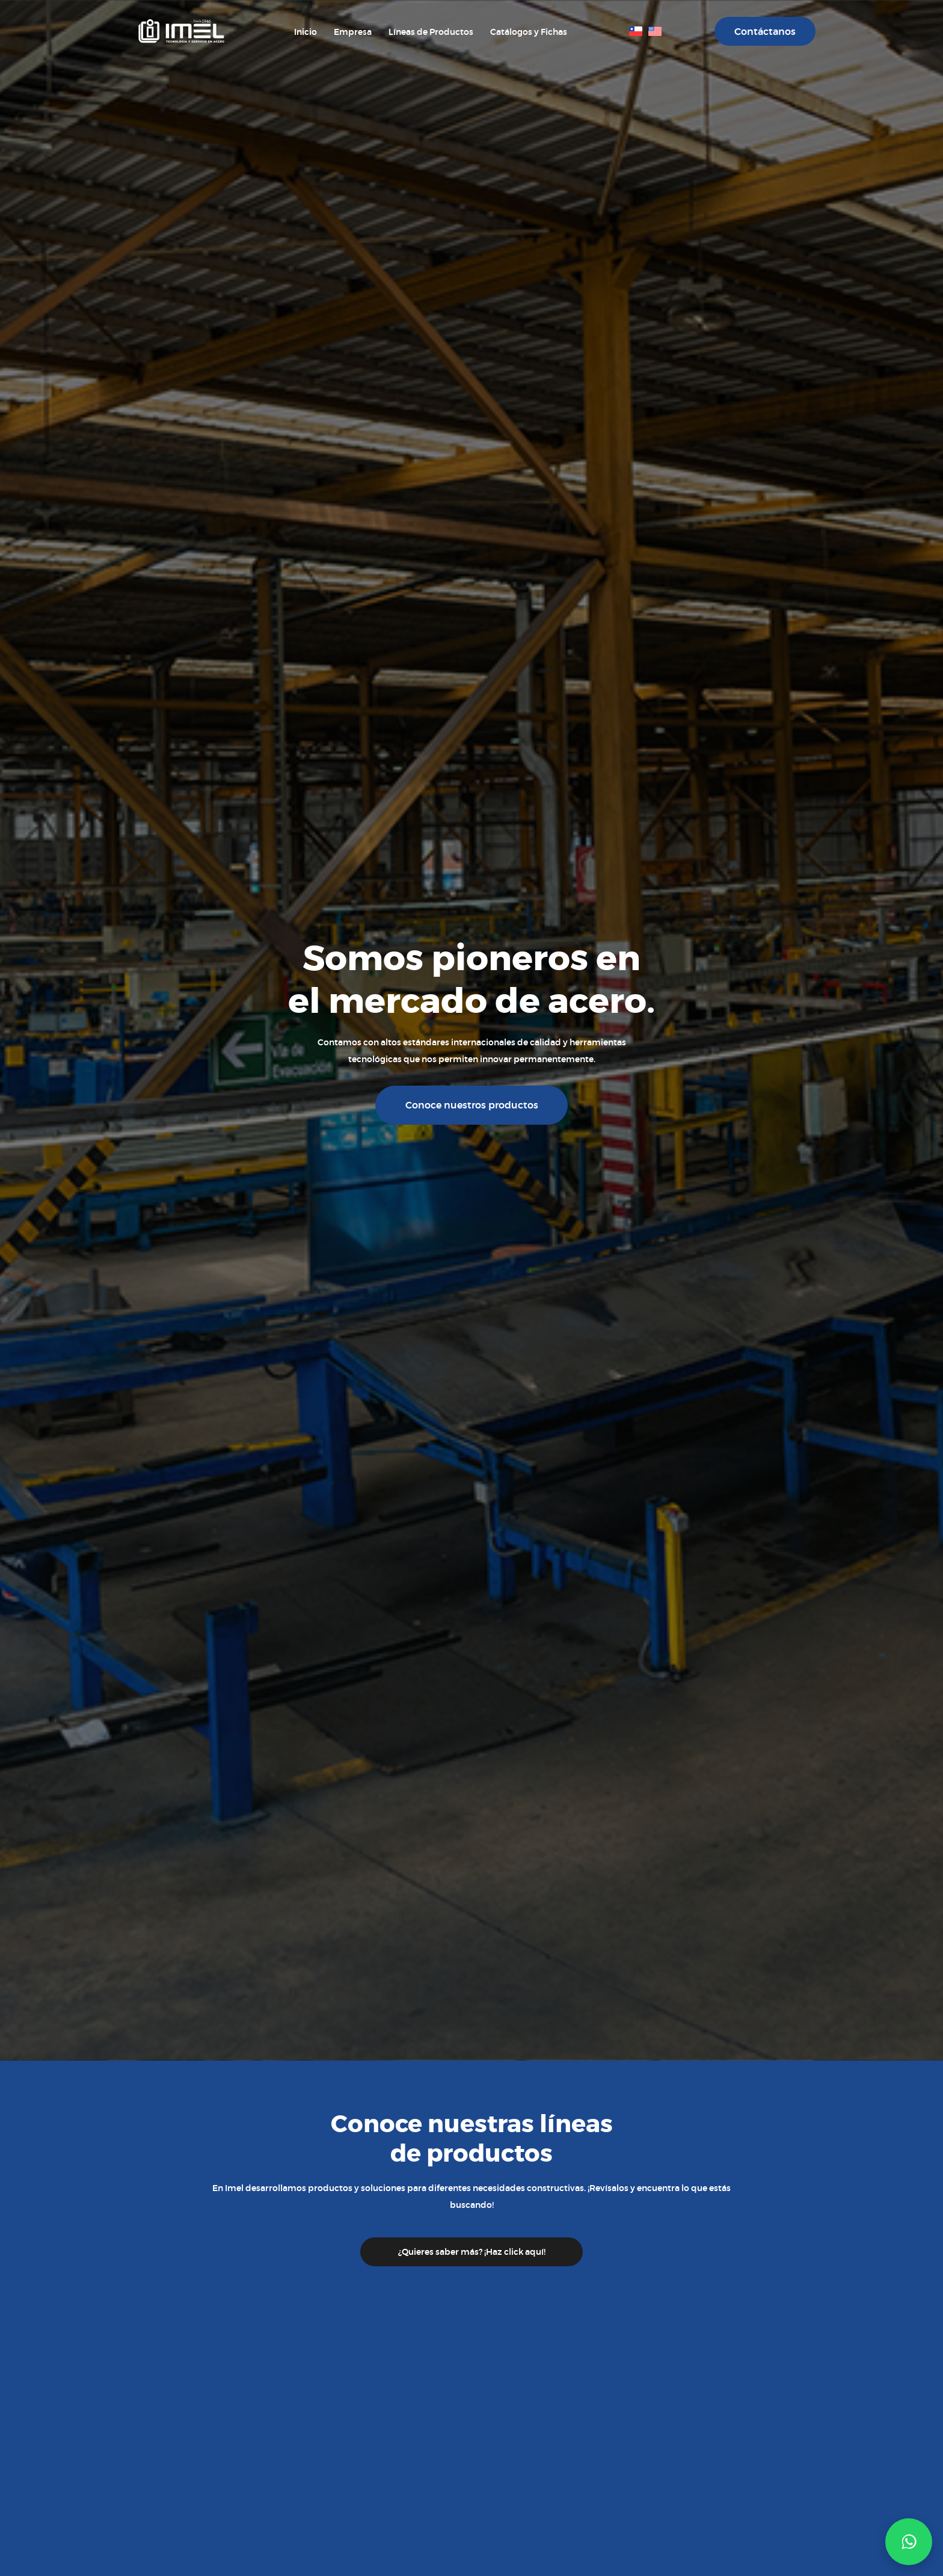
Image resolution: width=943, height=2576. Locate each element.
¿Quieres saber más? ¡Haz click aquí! (471, 2251)
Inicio (305, 31)
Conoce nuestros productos (471, 1105)
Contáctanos (765, 31)
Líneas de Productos (431, 31)
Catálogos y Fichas (528, 31)
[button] (908, 2541)
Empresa (353, 31)
